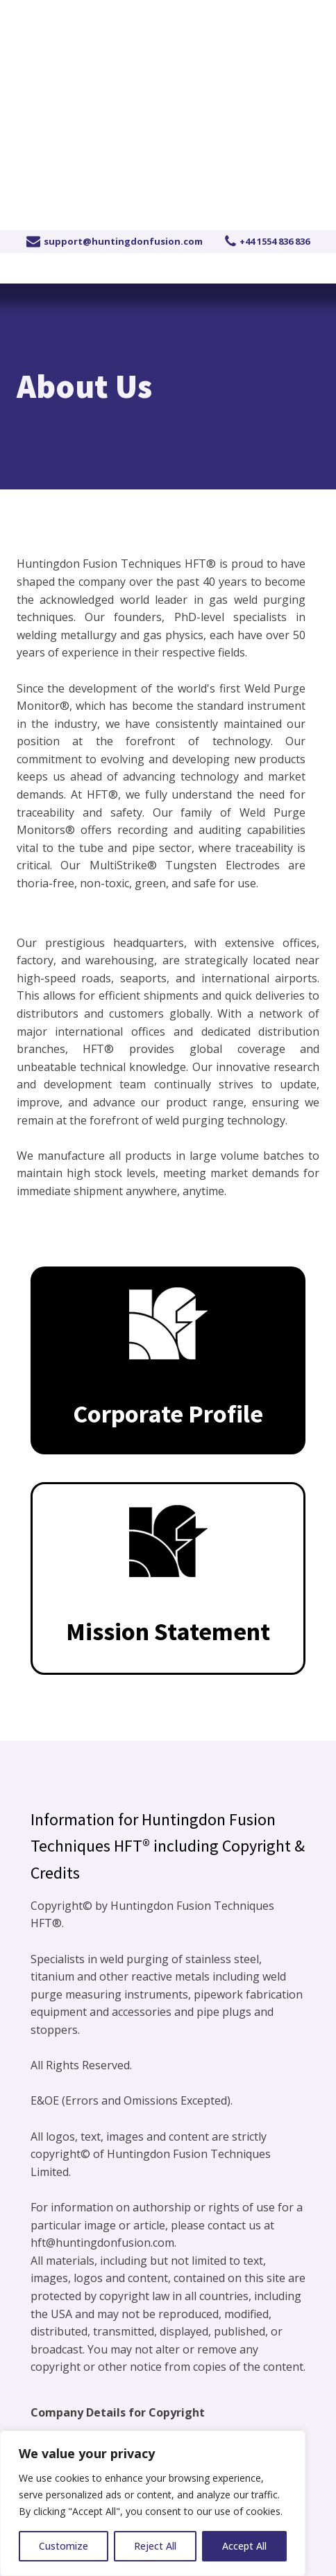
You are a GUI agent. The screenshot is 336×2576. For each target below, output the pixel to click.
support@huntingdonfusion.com (123, 241)
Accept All (244, 2545)
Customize (63, 2545)
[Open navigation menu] (303, 130)
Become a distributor (255, 15)
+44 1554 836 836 (89, 15)
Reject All (155, 2545)
